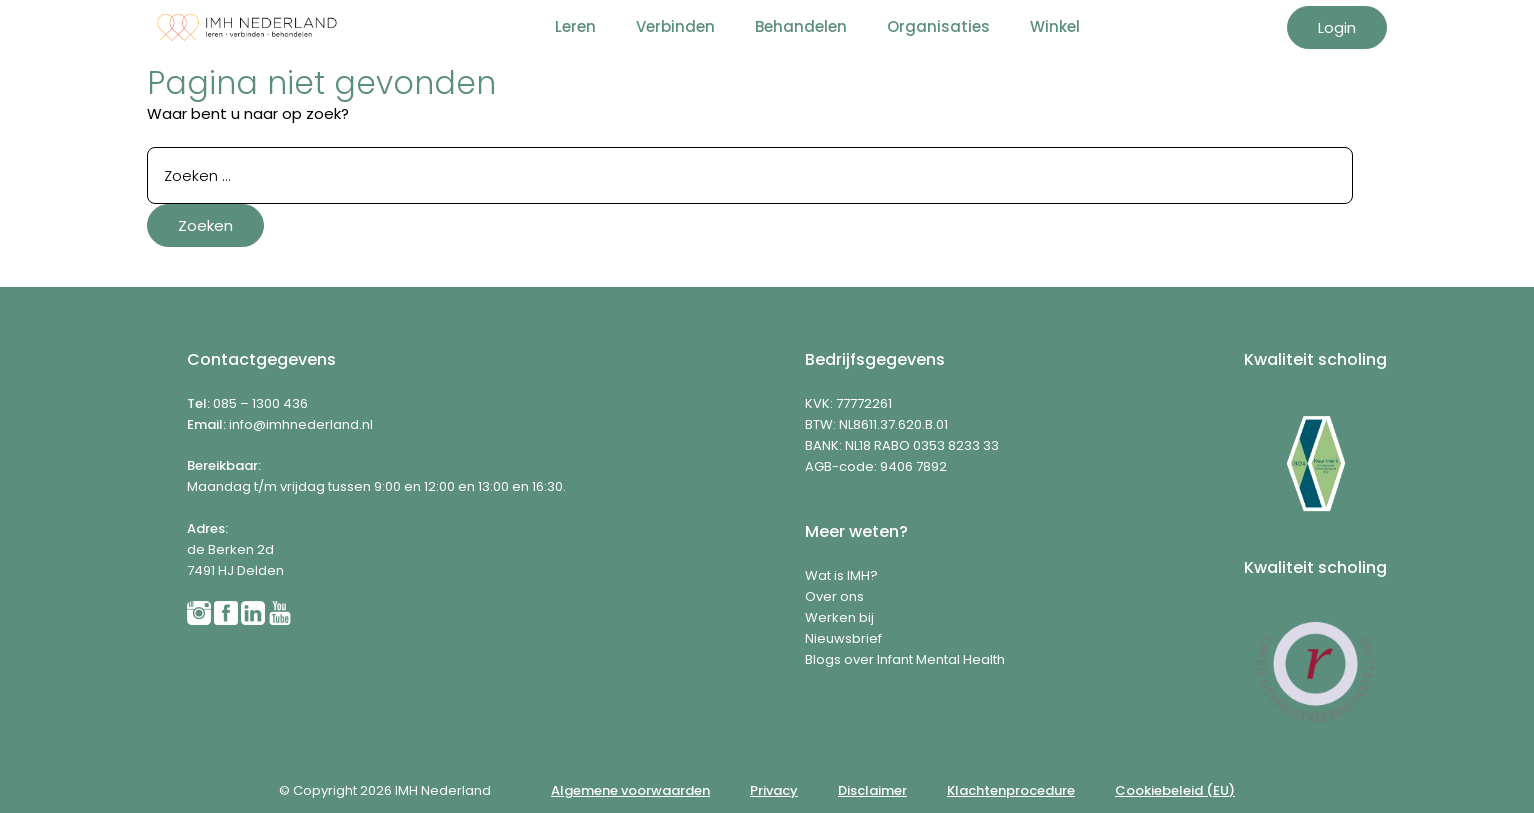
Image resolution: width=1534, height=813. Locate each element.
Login (1337, 27)
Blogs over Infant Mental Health (905, 659)
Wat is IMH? (841, 575)
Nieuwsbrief (843, 638)
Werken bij (839, 617)
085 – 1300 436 (260, 403)
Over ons (834, 596)
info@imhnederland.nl (301, 424)
